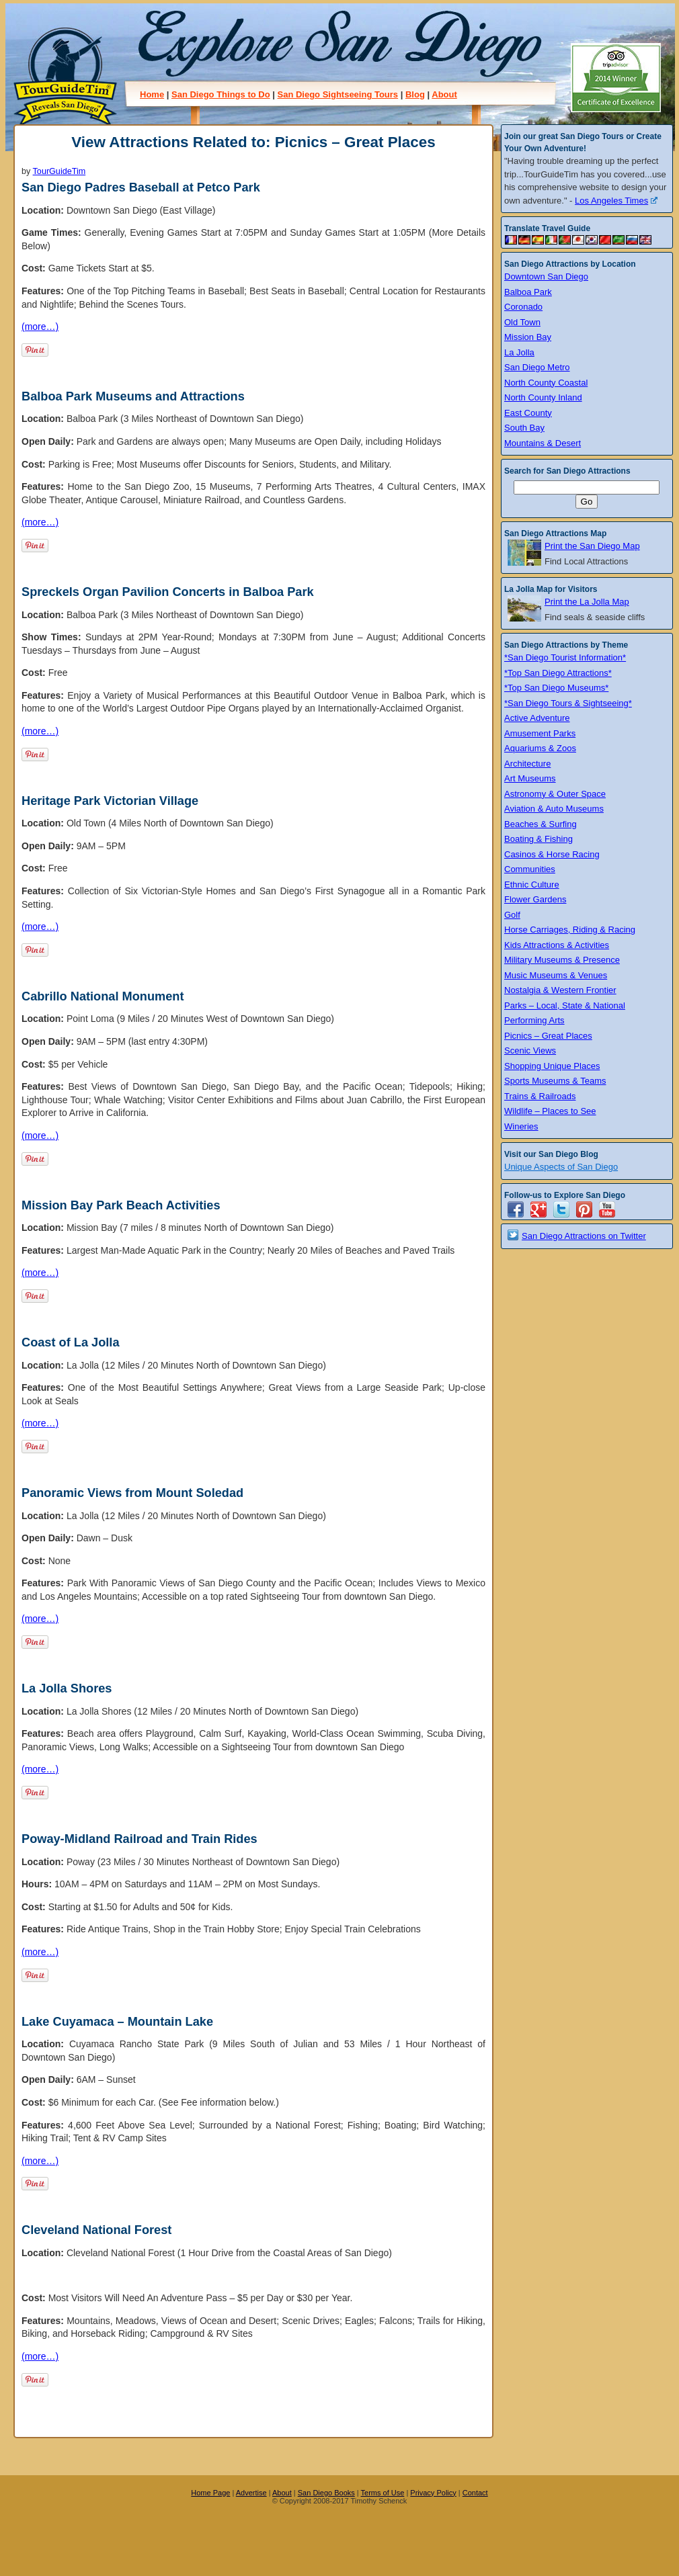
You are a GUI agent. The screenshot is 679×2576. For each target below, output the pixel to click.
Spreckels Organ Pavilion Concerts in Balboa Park (168, 592)
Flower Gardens (535, 899)
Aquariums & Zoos (540, 748)
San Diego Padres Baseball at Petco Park (141, 187)
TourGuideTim (59, 171)
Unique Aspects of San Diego (561, 1167)
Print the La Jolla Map (587, 602)
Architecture (527, 764)
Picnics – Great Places (548, 1036)
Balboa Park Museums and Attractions (133, 396)
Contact (475, 2493)
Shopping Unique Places (552, 1066)
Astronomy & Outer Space (555, 794)
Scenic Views (530, 1050)
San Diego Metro (537, 367)
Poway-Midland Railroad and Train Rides (139, 1839)
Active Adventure (537, 718)
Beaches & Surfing (540, 824)
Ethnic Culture (531, 884)
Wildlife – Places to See (550, 1111)
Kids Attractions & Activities (556, 945)
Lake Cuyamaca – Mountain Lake (117, 2021)
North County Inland (543, 397)
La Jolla (519, 352)
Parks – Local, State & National (564, 1005)
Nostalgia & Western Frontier (560, 990)
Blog (415, 94)
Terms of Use (383, 2493)
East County (528, 413)
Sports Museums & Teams (555, 1081)
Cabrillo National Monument (103, 996)
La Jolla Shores (67, 1688)
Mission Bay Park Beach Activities (121, 1205)
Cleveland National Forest (96, 2230)
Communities (529, 869)
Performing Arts (534, 1020)
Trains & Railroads (539, 1096)
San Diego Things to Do (220, 94)
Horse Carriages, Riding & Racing (569, 930)
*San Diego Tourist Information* (565, 657)
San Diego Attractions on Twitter (584, 1236)
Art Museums (530, 778)
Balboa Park (528, 292)
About (444, 94)
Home (152, 94)
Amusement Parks (539, 733)
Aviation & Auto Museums (554, 809)
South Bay (524, 428)
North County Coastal (546, 383)
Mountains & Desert (542, 443)
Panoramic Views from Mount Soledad (132, 1493)
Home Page (210, 2493)
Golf (512, 915)
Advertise (251, 2493)
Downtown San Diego (546, 276)
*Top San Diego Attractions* (558, 673)
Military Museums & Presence (562, 960)
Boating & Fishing (538, 839)
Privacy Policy (433, 2493)
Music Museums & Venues (555, 975)
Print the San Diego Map (592, 546)
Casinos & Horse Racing (552, 854)
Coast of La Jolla (71, 1342)
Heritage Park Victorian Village (110, 801)
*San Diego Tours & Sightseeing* (568, 703)
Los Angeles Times (616, 201)
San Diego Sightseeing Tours (337, 94)
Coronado (523, 307)
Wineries (521, 1126)
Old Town (522, 322)
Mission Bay (527, 337)
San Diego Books (326, 2493)
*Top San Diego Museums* (556, 688)
